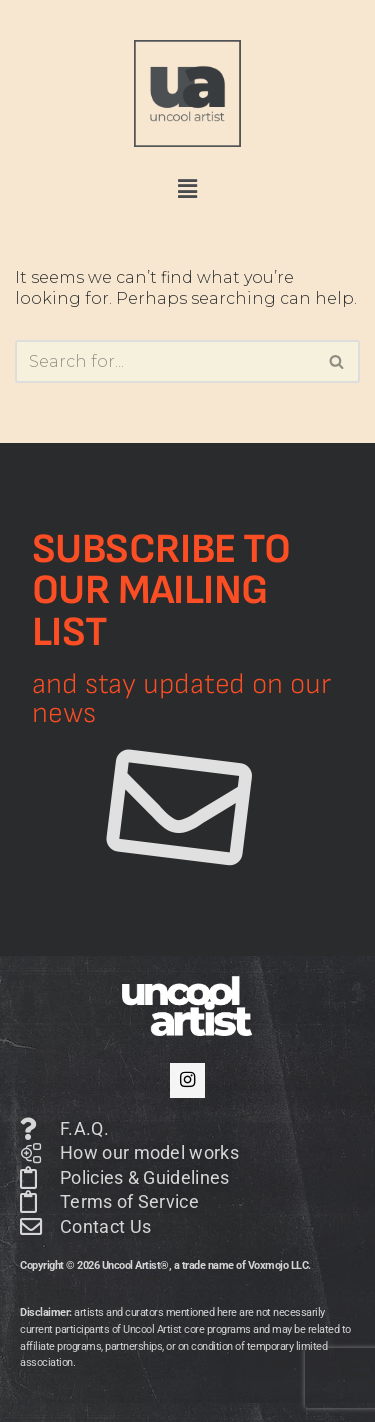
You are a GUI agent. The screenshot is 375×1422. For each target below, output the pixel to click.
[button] (187, 189)
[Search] (165, 361)
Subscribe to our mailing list (161, 591)
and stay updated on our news (181, 699)
